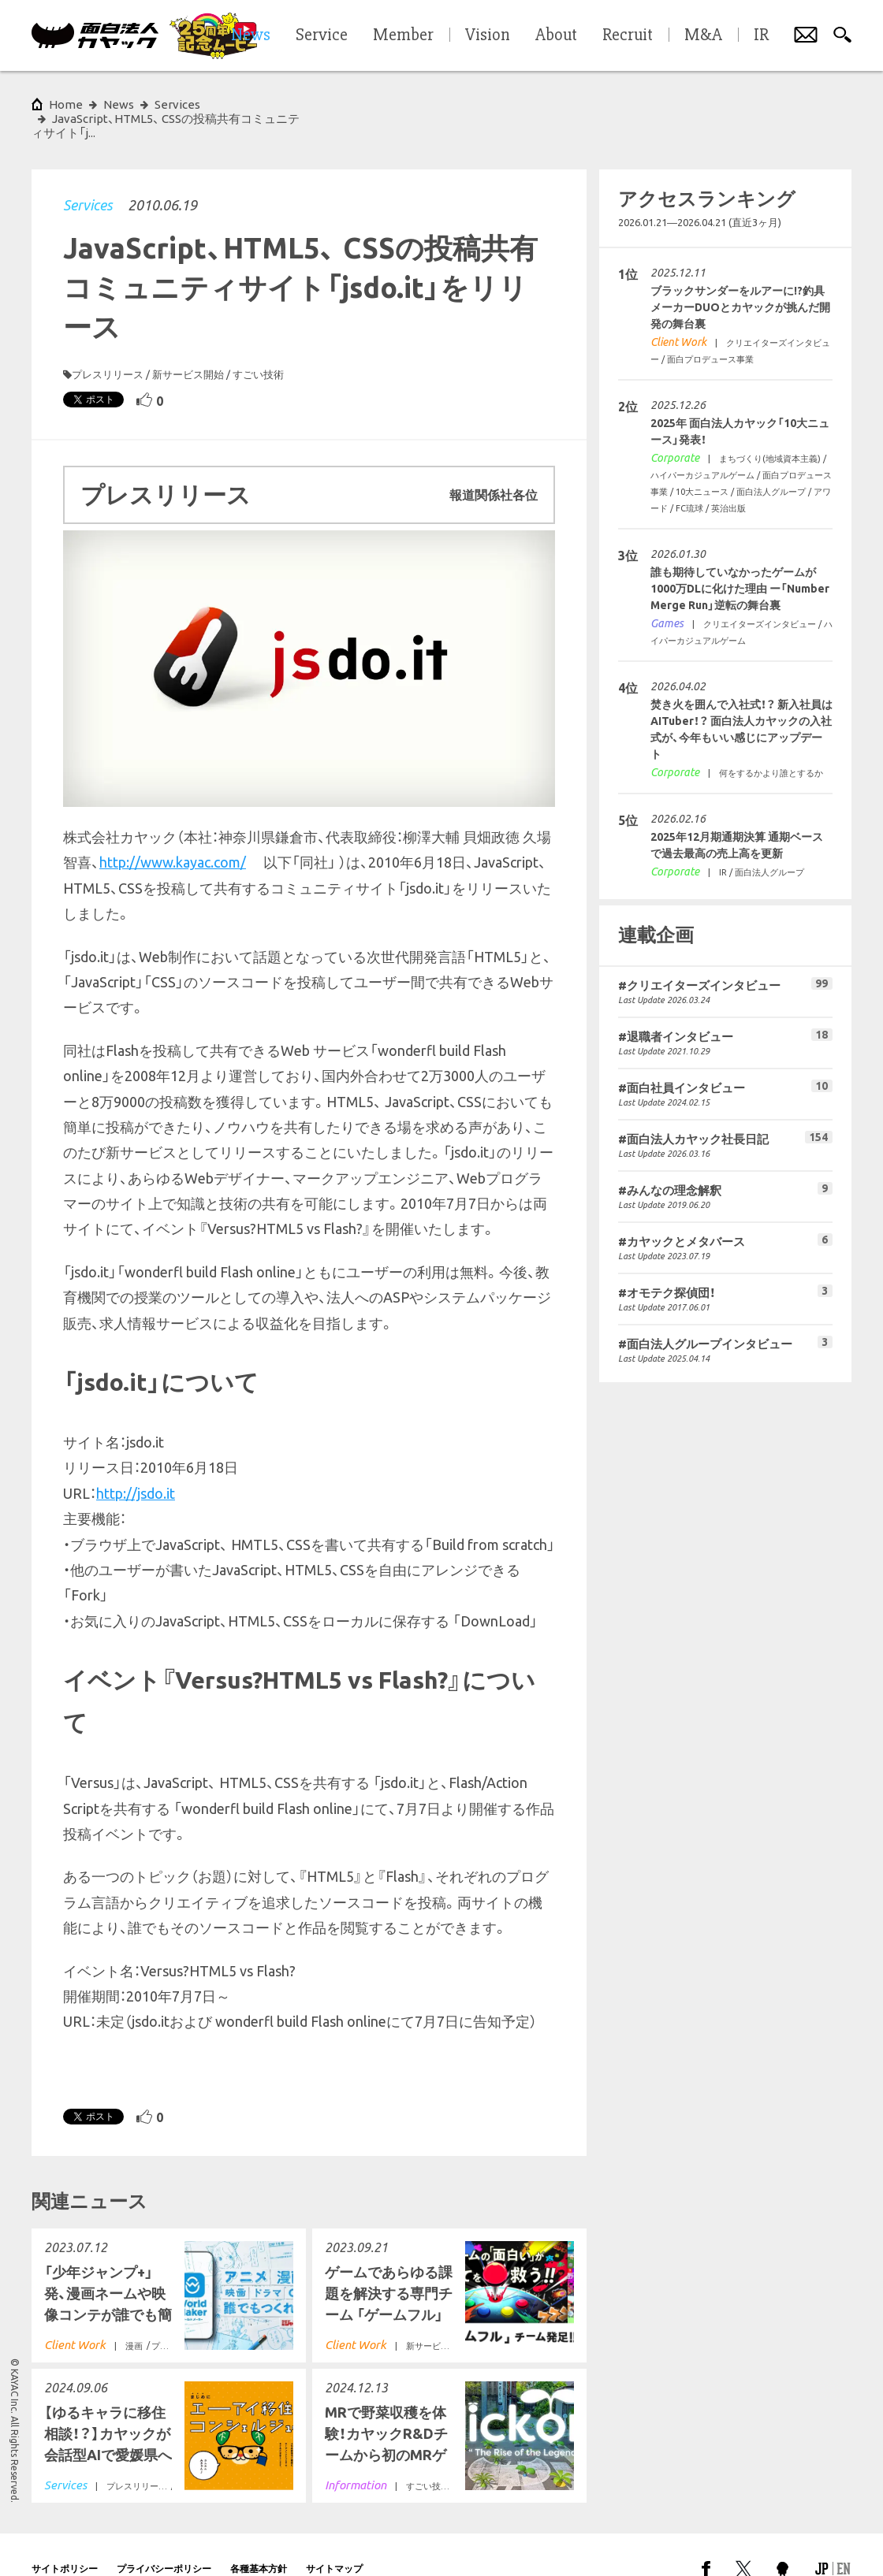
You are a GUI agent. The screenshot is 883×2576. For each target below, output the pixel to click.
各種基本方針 (258, 2540)
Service (322, 35)
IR (761, 35)
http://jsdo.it (135, 1465)
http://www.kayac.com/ (172, 834)
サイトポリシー (65, 2540)
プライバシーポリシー (164, 2540)
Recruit (627, 35)
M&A (703, 35)
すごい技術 (258, 345)
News (118, 104)
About (556, 35)
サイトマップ (334, 2540)
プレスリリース (107, 345)
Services (87, 176)
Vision (487, 35)
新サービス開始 (188, 345)
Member (403, 35)
